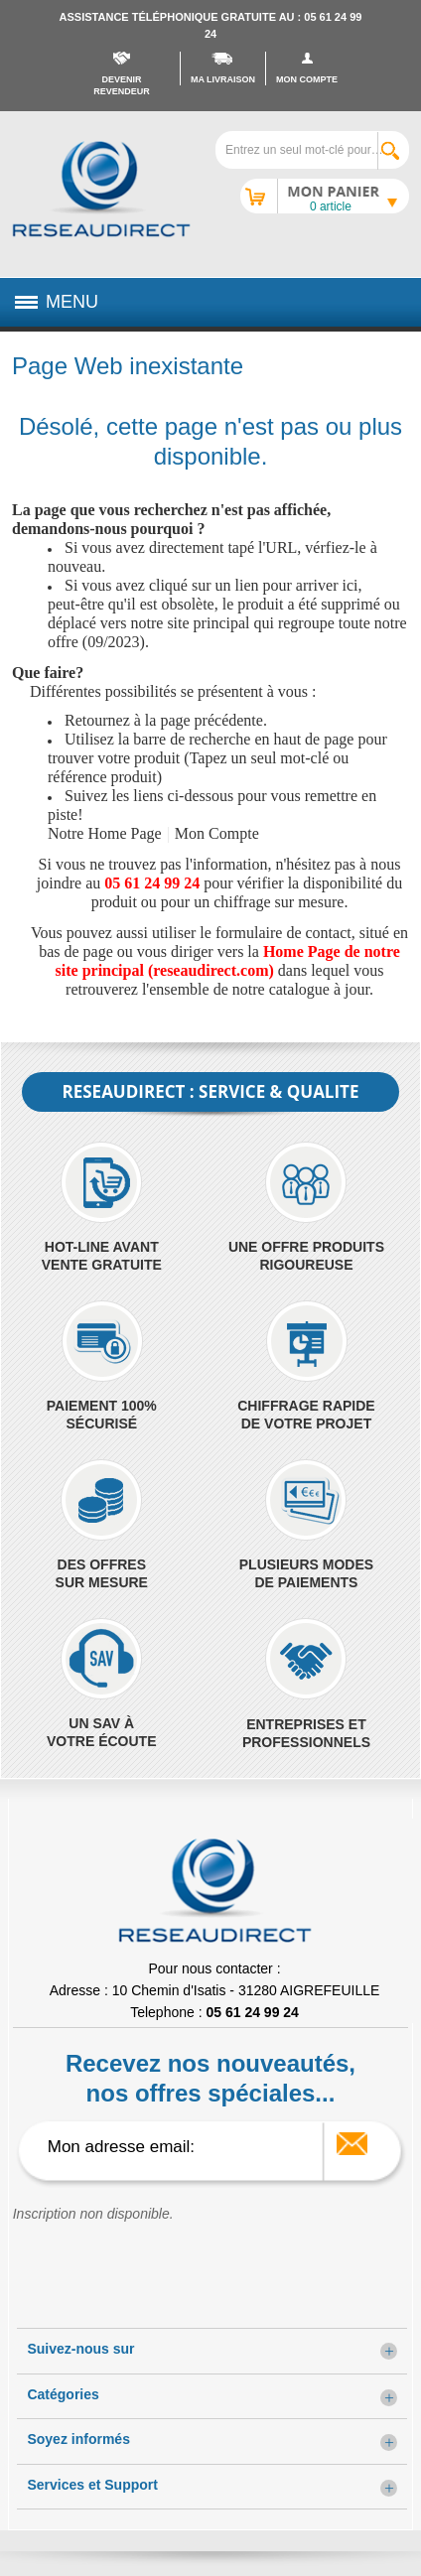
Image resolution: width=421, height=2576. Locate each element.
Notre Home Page (105, 833)
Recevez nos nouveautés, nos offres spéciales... (210, 2078)
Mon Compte (217, 833)
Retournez (97, 720)
